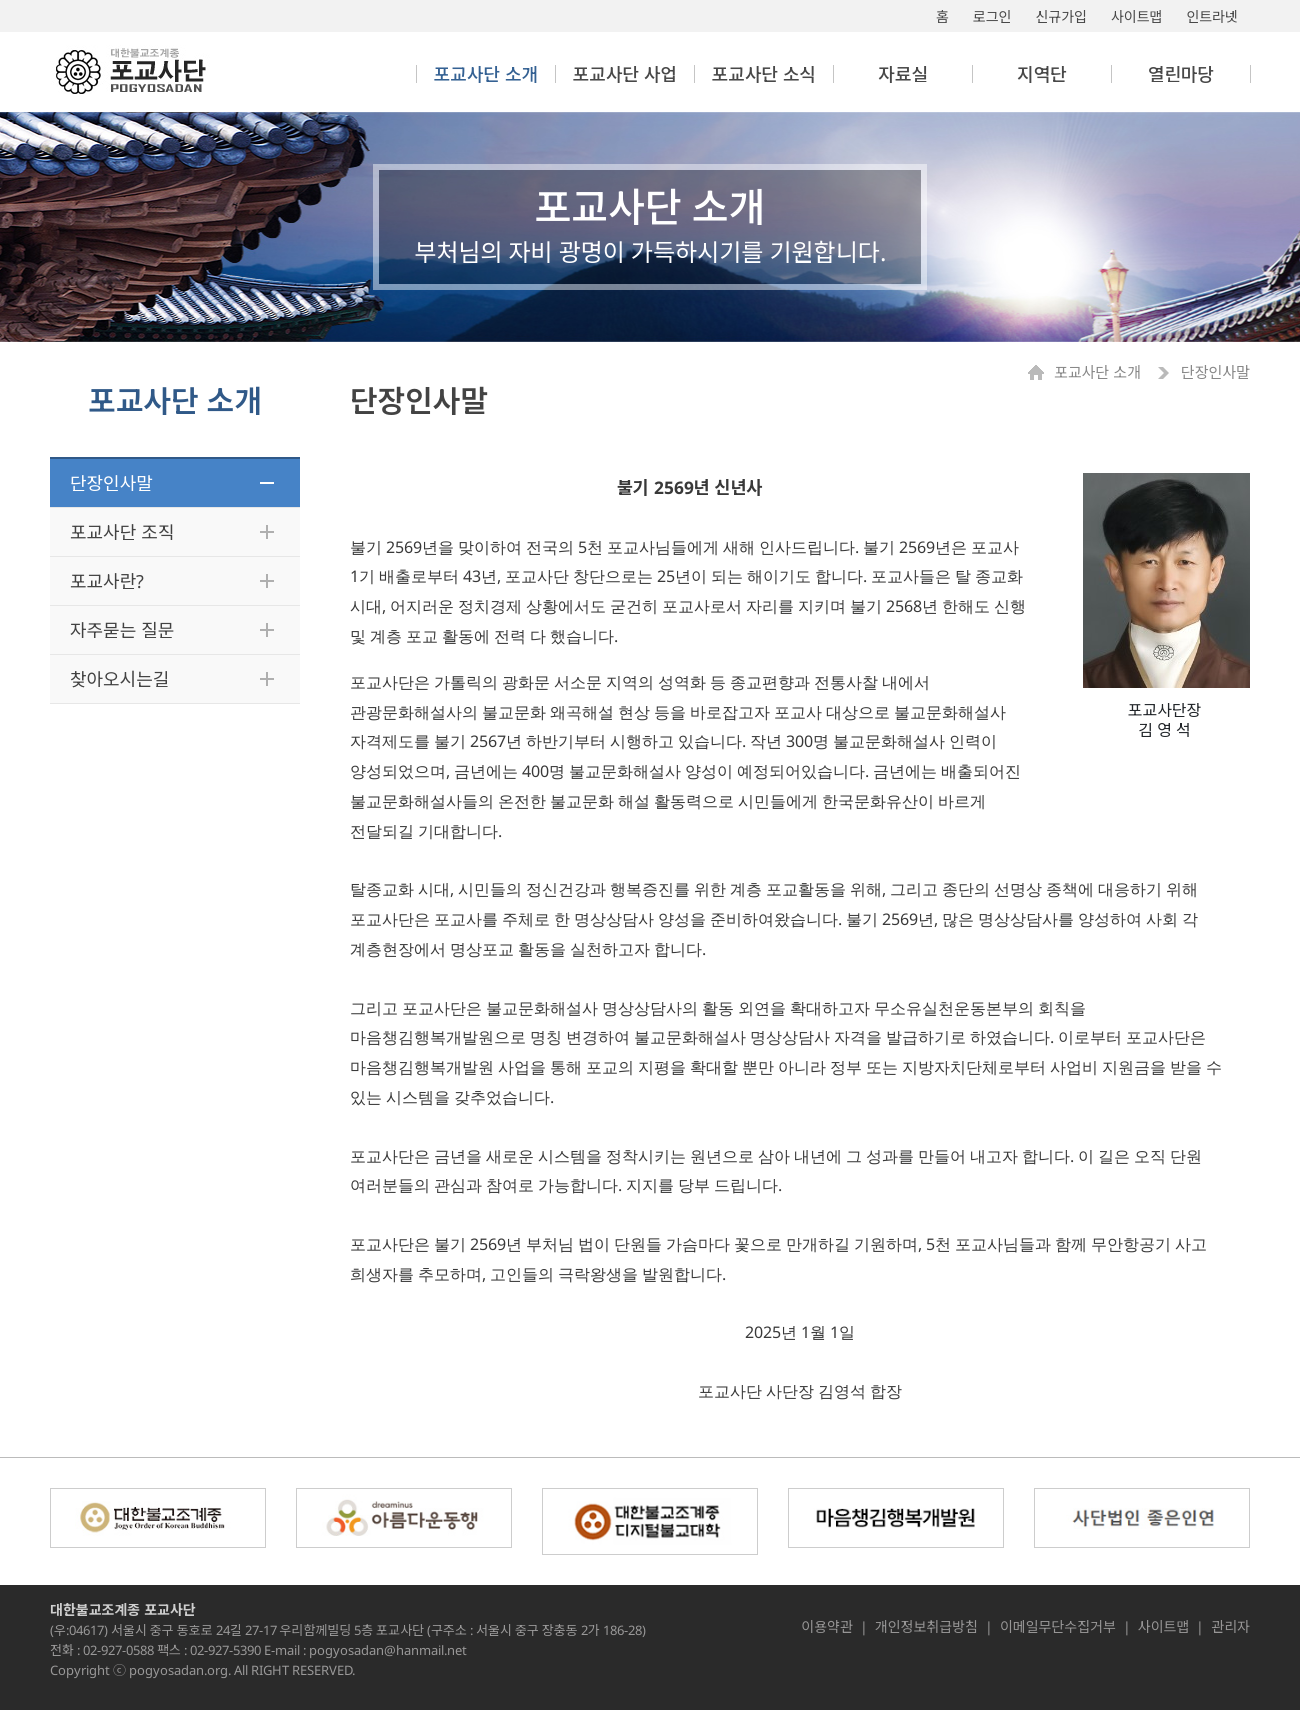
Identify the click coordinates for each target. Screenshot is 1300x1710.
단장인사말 (111, 483)
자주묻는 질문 (122, 630)
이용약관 (827, 1627)
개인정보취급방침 (926, 1627)
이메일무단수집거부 (1058, 1627)
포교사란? (107, 581)
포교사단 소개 (1099, 372)
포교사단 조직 (122, 532)
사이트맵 (1137, 16)
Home (1041, 372)
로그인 (992, 16)
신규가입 (1061, 16)
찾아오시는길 (119, 679)
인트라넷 (1212, 16)
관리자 (1230, 1627)
